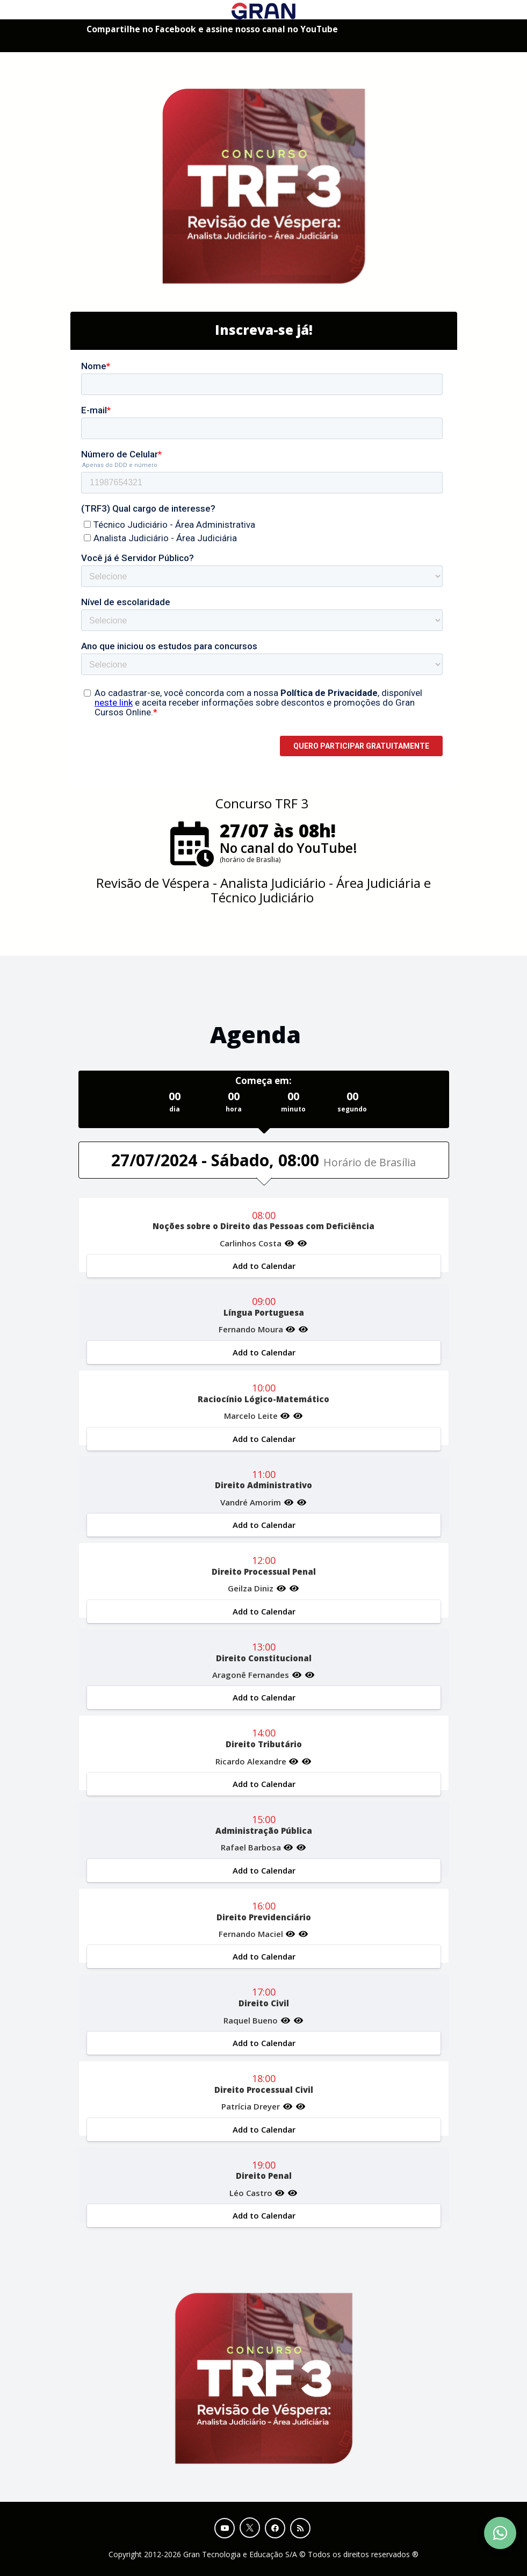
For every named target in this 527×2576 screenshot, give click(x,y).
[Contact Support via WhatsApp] (500, 2533)
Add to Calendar (263, 1265)
